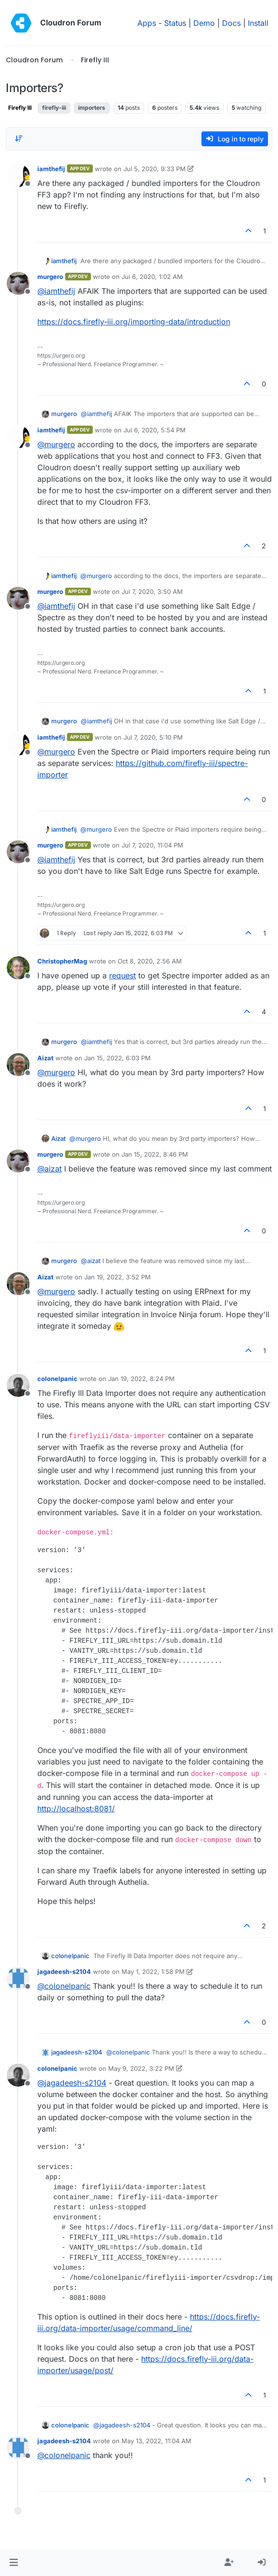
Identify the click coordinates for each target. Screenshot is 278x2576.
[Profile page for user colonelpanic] (18, 1385)
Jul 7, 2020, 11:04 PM (152, 845)
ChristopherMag (62, 961)
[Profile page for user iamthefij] (18, 175)
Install (258, 23)
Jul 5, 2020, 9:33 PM (154, 169)
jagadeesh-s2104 (64, 1971)
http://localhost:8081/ (76, 1808)
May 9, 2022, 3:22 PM (141, 2068)
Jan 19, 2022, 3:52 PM (117, 1277)
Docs (231, 23)
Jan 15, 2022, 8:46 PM (155, 1154)
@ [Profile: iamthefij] (56, 291)
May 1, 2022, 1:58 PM (153, 1971)
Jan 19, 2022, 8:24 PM (141, 1378)
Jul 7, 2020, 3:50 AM (152, 591)
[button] (13, 2562)
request (122, 975)
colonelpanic (57, 1378)
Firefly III (20, 107)
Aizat (45, 1058)
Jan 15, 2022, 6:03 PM (117, 1058)
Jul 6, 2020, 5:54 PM (154, 430)
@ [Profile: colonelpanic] (63, 1986)
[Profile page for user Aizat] (18, 1064)
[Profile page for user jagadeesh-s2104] (18, 1978)
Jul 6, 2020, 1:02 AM (152, 276)
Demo (204, 23)
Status (175, 23)
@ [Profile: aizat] (49, 1168)
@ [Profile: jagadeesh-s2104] (71, 2083)
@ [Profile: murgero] (56, 444)
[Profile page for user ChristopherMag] (18, 967)
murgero (50, 276)
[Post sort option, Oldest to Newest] (18, 138)
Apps (146, 23)
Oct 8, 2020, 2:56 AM (150, 961)
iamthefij (51, 169)
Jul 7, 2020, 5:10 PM (153, 737)
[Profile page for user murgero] (18, 283)
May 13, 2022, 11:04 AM (156, 2441)
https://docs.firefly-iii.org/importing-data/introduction (133, 321)
